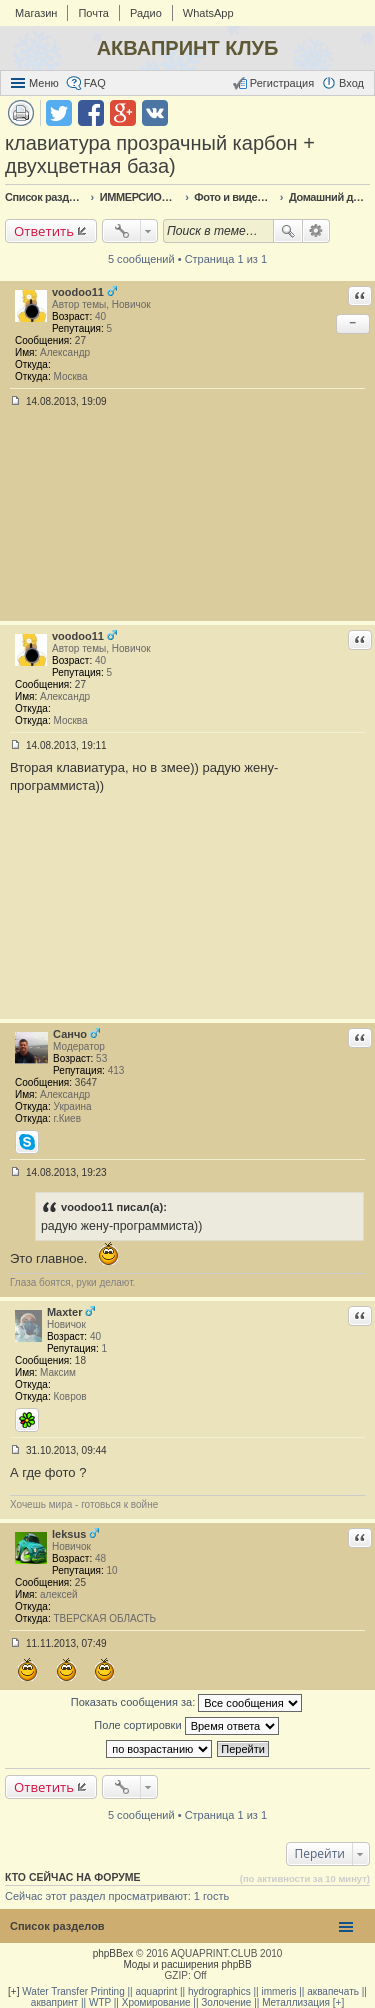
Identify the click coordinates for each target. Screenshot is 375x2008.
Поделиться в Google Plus (123, 113)
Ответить (44, 231)
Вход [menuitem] (351, 83)
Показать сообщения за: (187, 1703)
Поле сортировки (186, 1726)
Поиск (288, 231)
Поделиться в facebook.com (91, 113)
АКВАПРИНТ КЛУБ (188, 48)
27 (80, 340)
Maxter (64, 1312)
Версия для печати (21, 113)
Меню (44, 83)
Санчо (70, 1034)
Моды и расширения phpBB (187, 1964)
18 (80, 1360)
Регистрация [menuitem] (282, 83)
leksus (69, 1534)
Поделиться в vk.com (155, 113)
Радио (146, 13)
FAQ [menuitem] (95, 83)
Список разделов (57, 1926)
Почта (93, 13)
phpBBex (113, 1953)
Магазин (36, 13)
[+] (13, 1991)
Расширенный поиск (316, 231)
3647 (86, 1082)
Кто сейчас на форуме (73, 1877)
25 (80, 1582)
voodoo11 (78, 292)
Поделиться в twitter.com (59, 113)
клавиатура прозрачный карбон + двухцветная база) (160, 154)
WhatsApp (208, 13)
